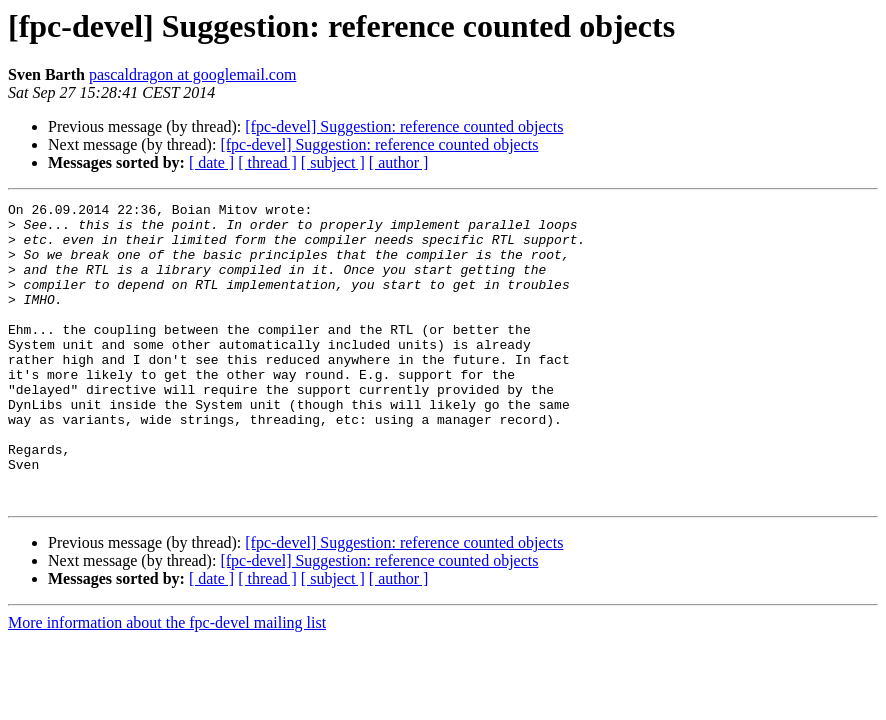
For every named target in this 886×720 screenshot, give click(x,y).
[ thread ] (267, 162)
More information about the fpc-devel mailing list (167, 682)
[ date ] (211, 162)
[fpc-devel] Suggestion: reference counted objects (404, 126)
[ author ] (399, 162)
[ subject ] (333, 162)
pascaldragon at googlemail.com (192, 74)
